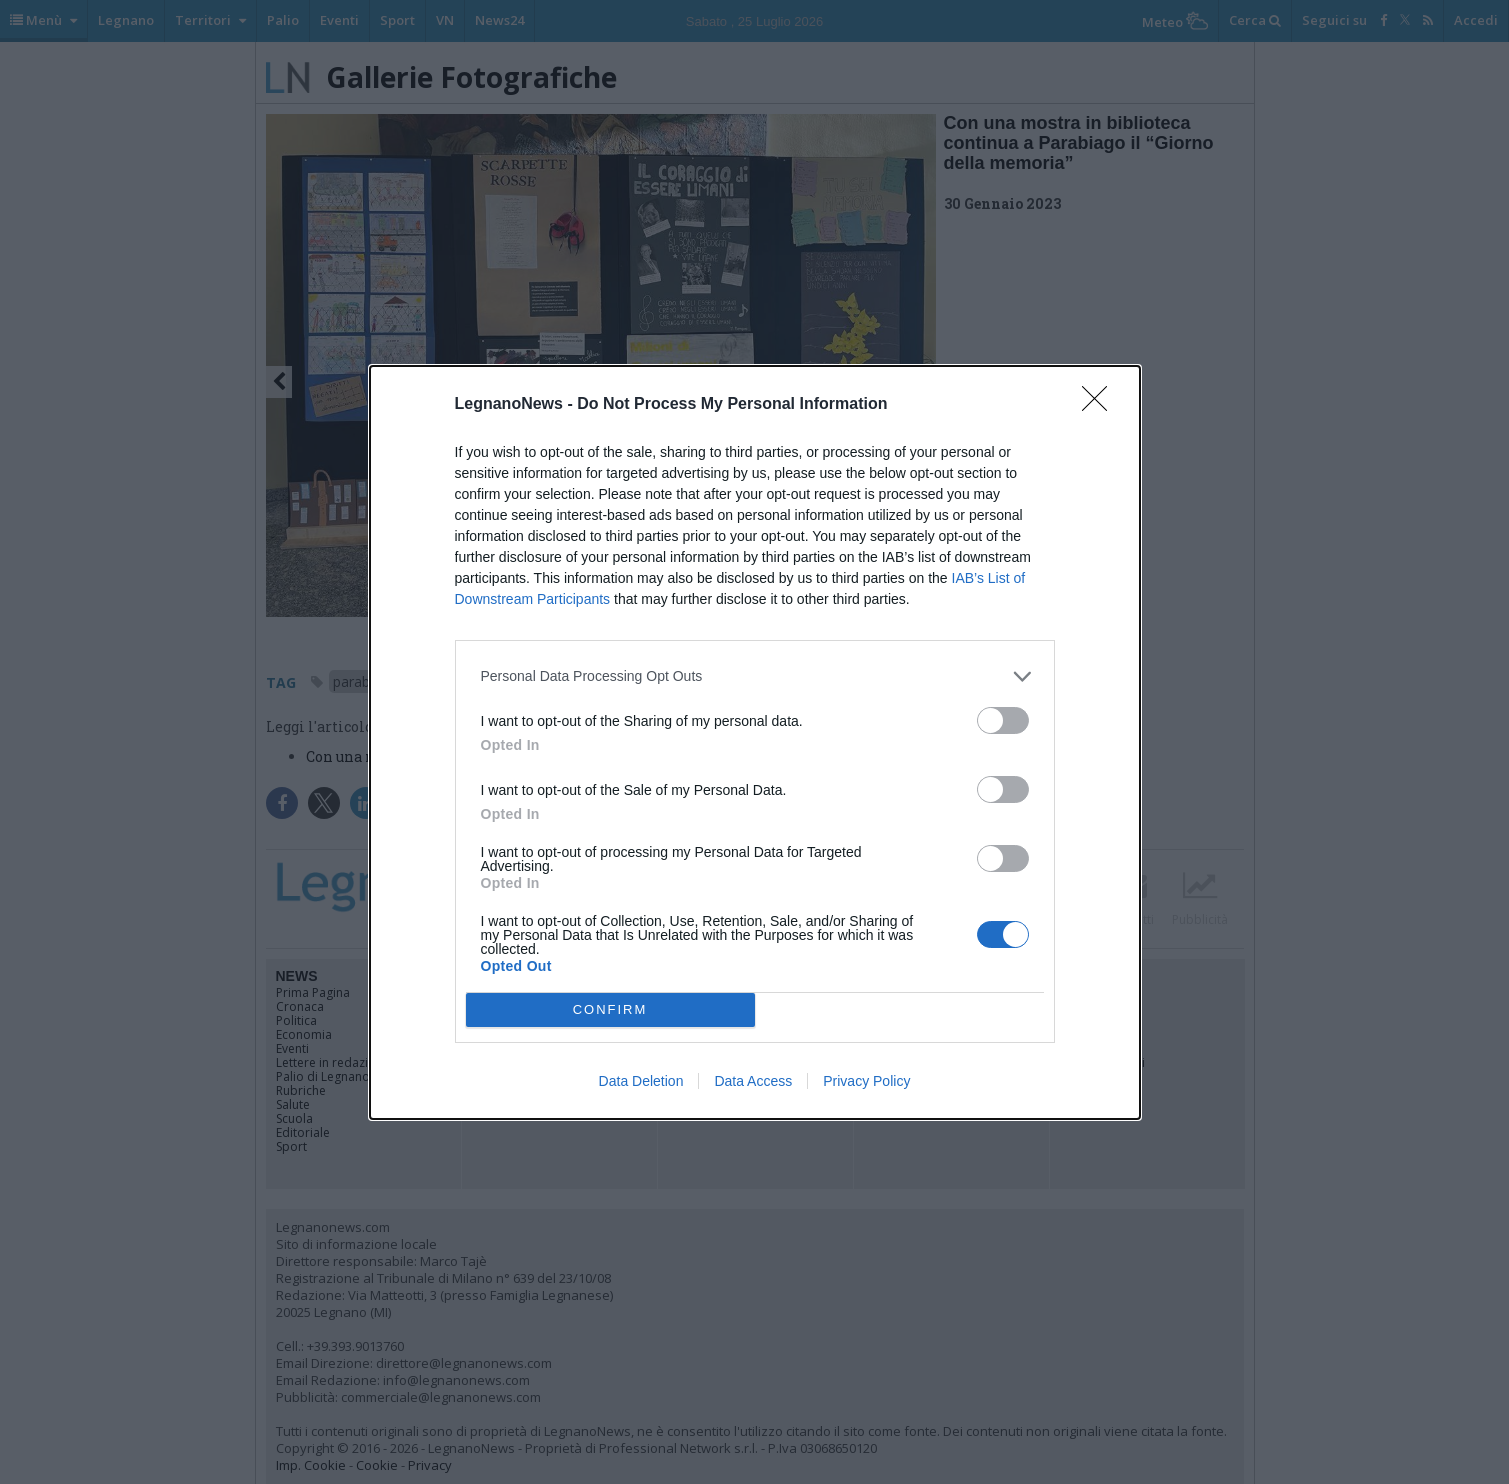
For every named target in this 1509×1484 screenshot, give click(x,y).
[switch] (1003, 720)
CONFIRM (610, 1009)
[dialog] (755, 742)
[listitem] (755, 676)
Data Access (753, 1081)
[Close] (1101, 405)
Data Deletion (641, 1081)
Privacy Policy (866, 1081)
